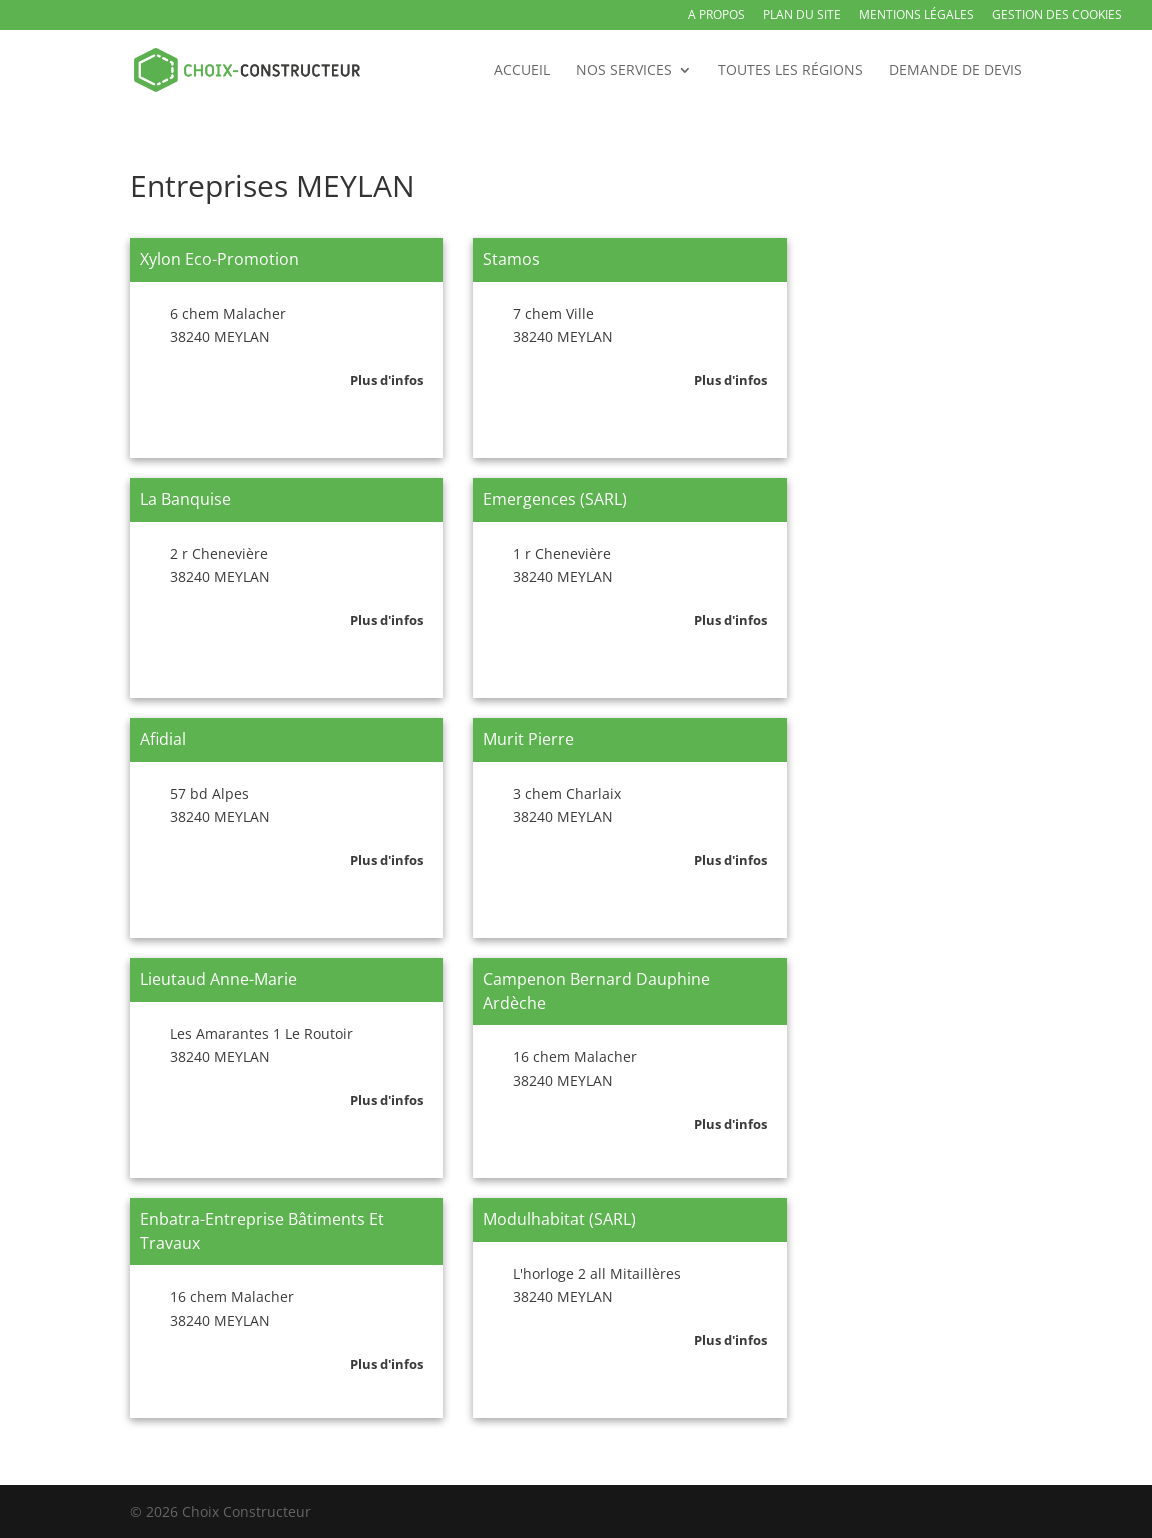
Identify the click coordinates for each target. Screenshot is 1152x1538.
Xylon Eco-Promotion (219, 259)
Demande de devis (955, 71)
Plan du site (802, 16)
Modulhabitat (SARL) (559, 1219)
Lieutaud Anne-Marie (218, 979)
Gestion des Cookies (1057, 16)
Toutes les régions (790, 71)
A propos (716, 16)
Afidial (163, 739)
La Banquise (185, 499)
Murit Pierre (528, 739)
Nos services (624, 71)
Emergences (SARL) (555, 499)
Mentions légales (916, 16)
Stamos (511, 259)
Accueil (522, 71)
